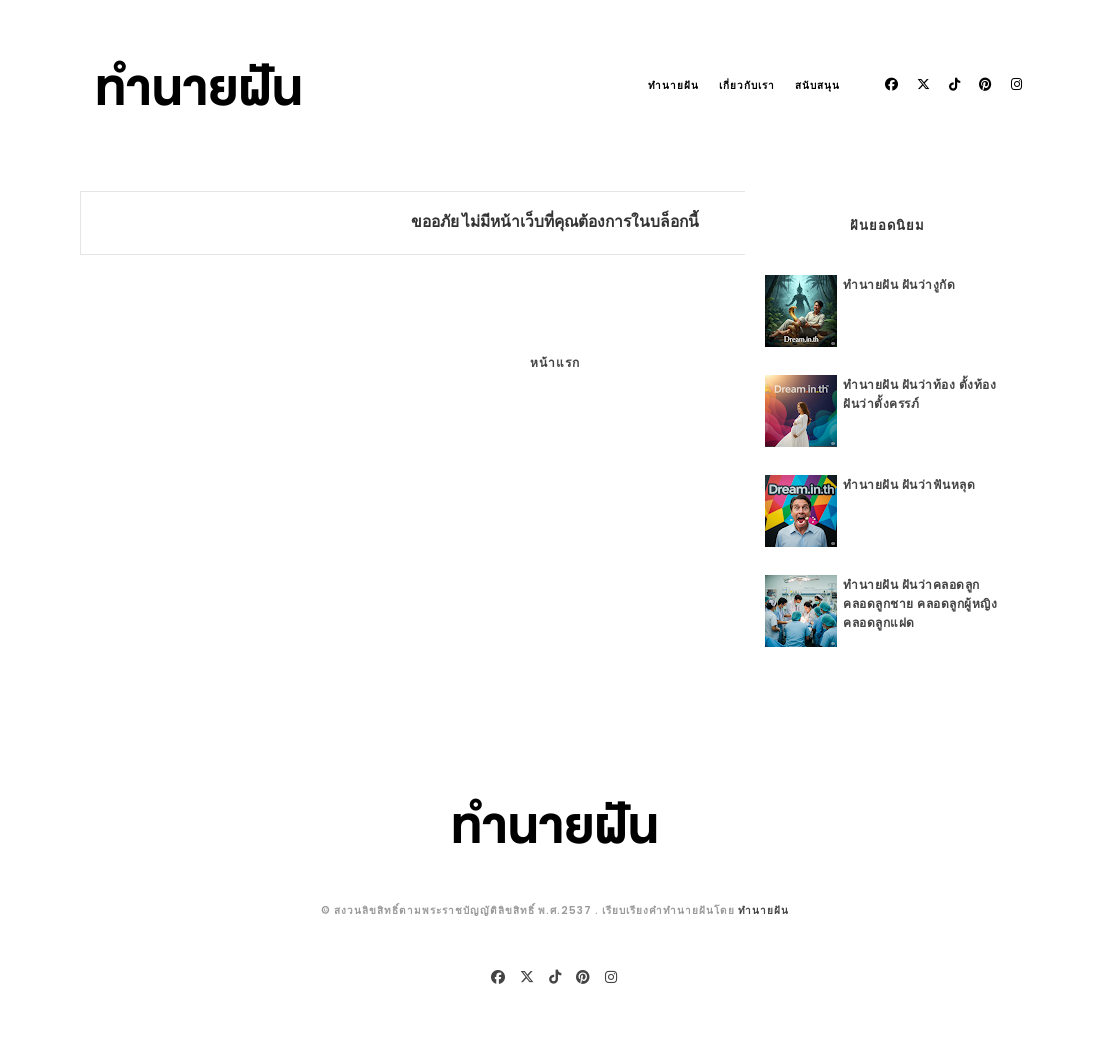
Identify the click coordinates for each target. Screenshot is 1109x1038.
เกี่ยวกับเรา (747, 85)
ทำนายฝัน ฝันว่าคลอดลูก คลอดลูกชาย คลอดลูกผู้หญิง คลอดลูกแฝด (920, 603)
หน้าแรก (555, 362)
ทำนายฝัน (673, 85)
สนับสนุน (817, 85)
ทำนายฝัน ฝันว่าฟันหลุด (909, 484)
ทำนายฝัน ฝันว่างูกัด (899, 284)
